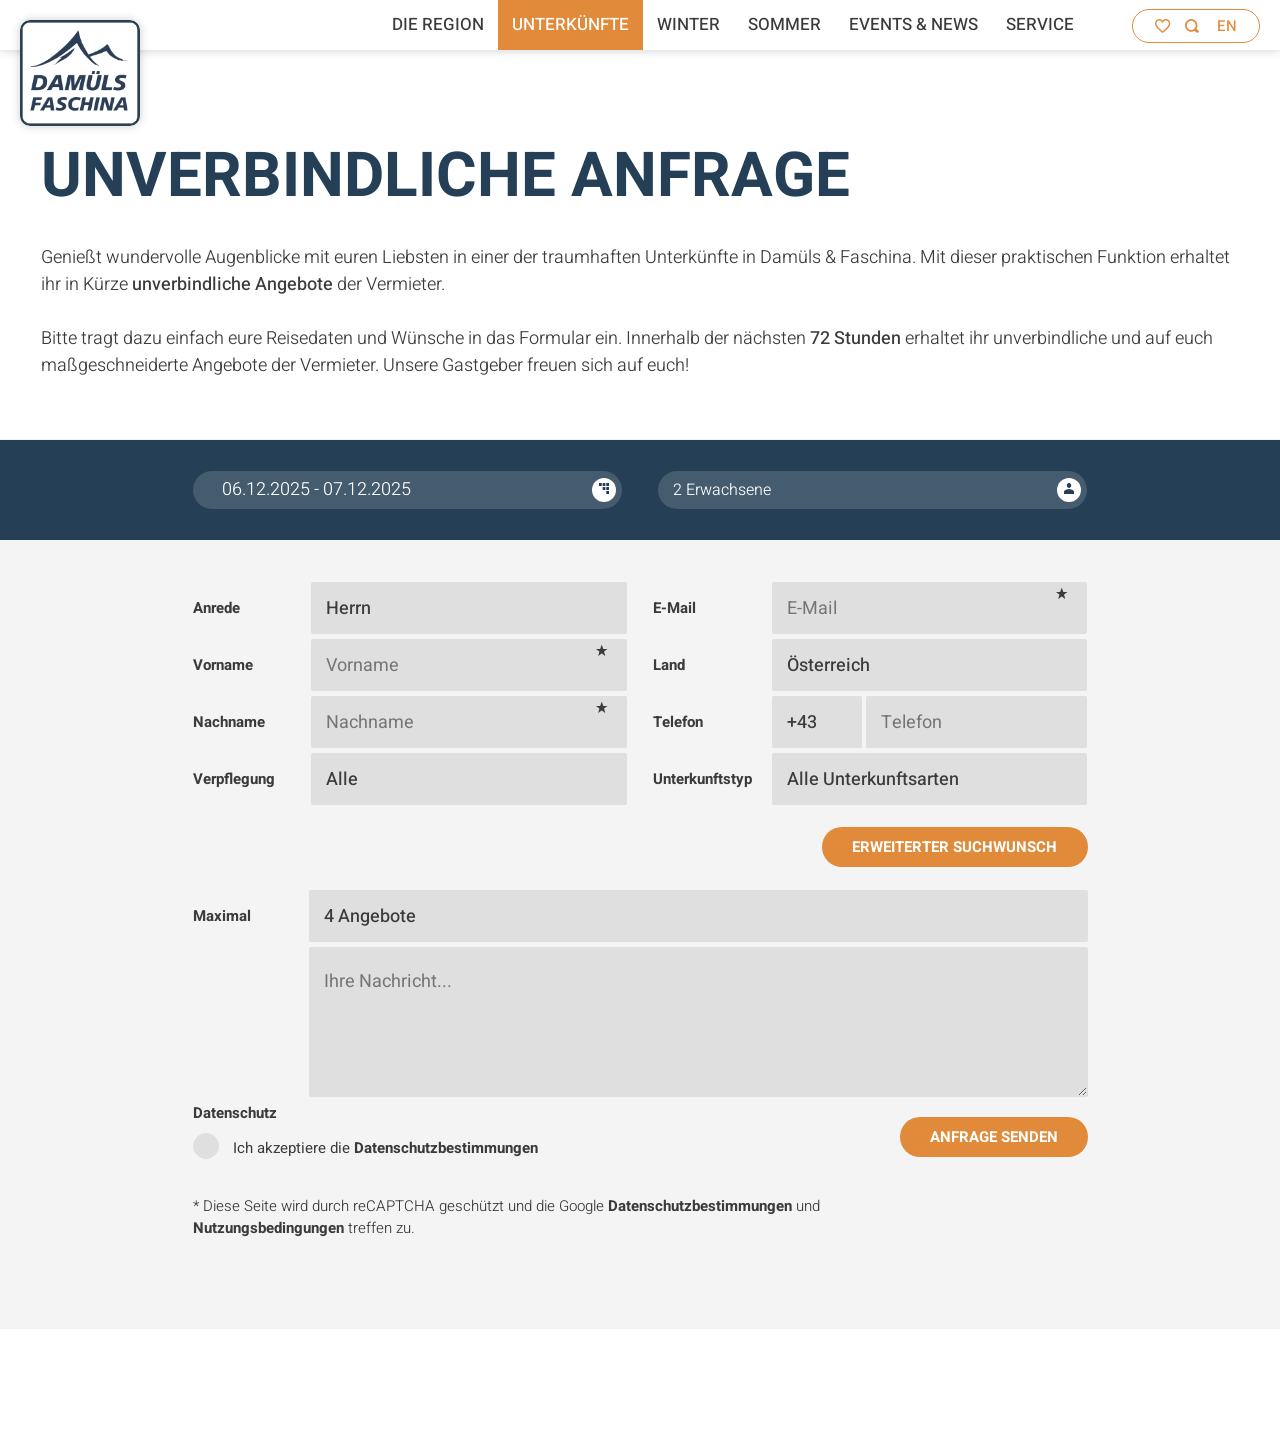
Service (1040, 24)
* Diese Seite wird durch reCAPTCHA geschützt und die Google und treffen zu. (506, 1217)
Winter (688, 24)
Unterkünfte (570, 24)
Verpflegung (234, 779)
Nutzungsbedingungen (268, 1228)
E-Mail (674, 608)
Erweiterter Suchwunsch (954, 847)
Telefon (678, 722)
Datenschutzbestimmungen (446, 1148)
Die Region (438, 24)
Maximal (222, 916)
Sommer (784, 24)
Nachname (229, 722)
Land (669, 665)
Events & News (913, 24)
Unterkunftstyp (702, 779)
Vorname (223, 665)
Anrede (216, 608)
